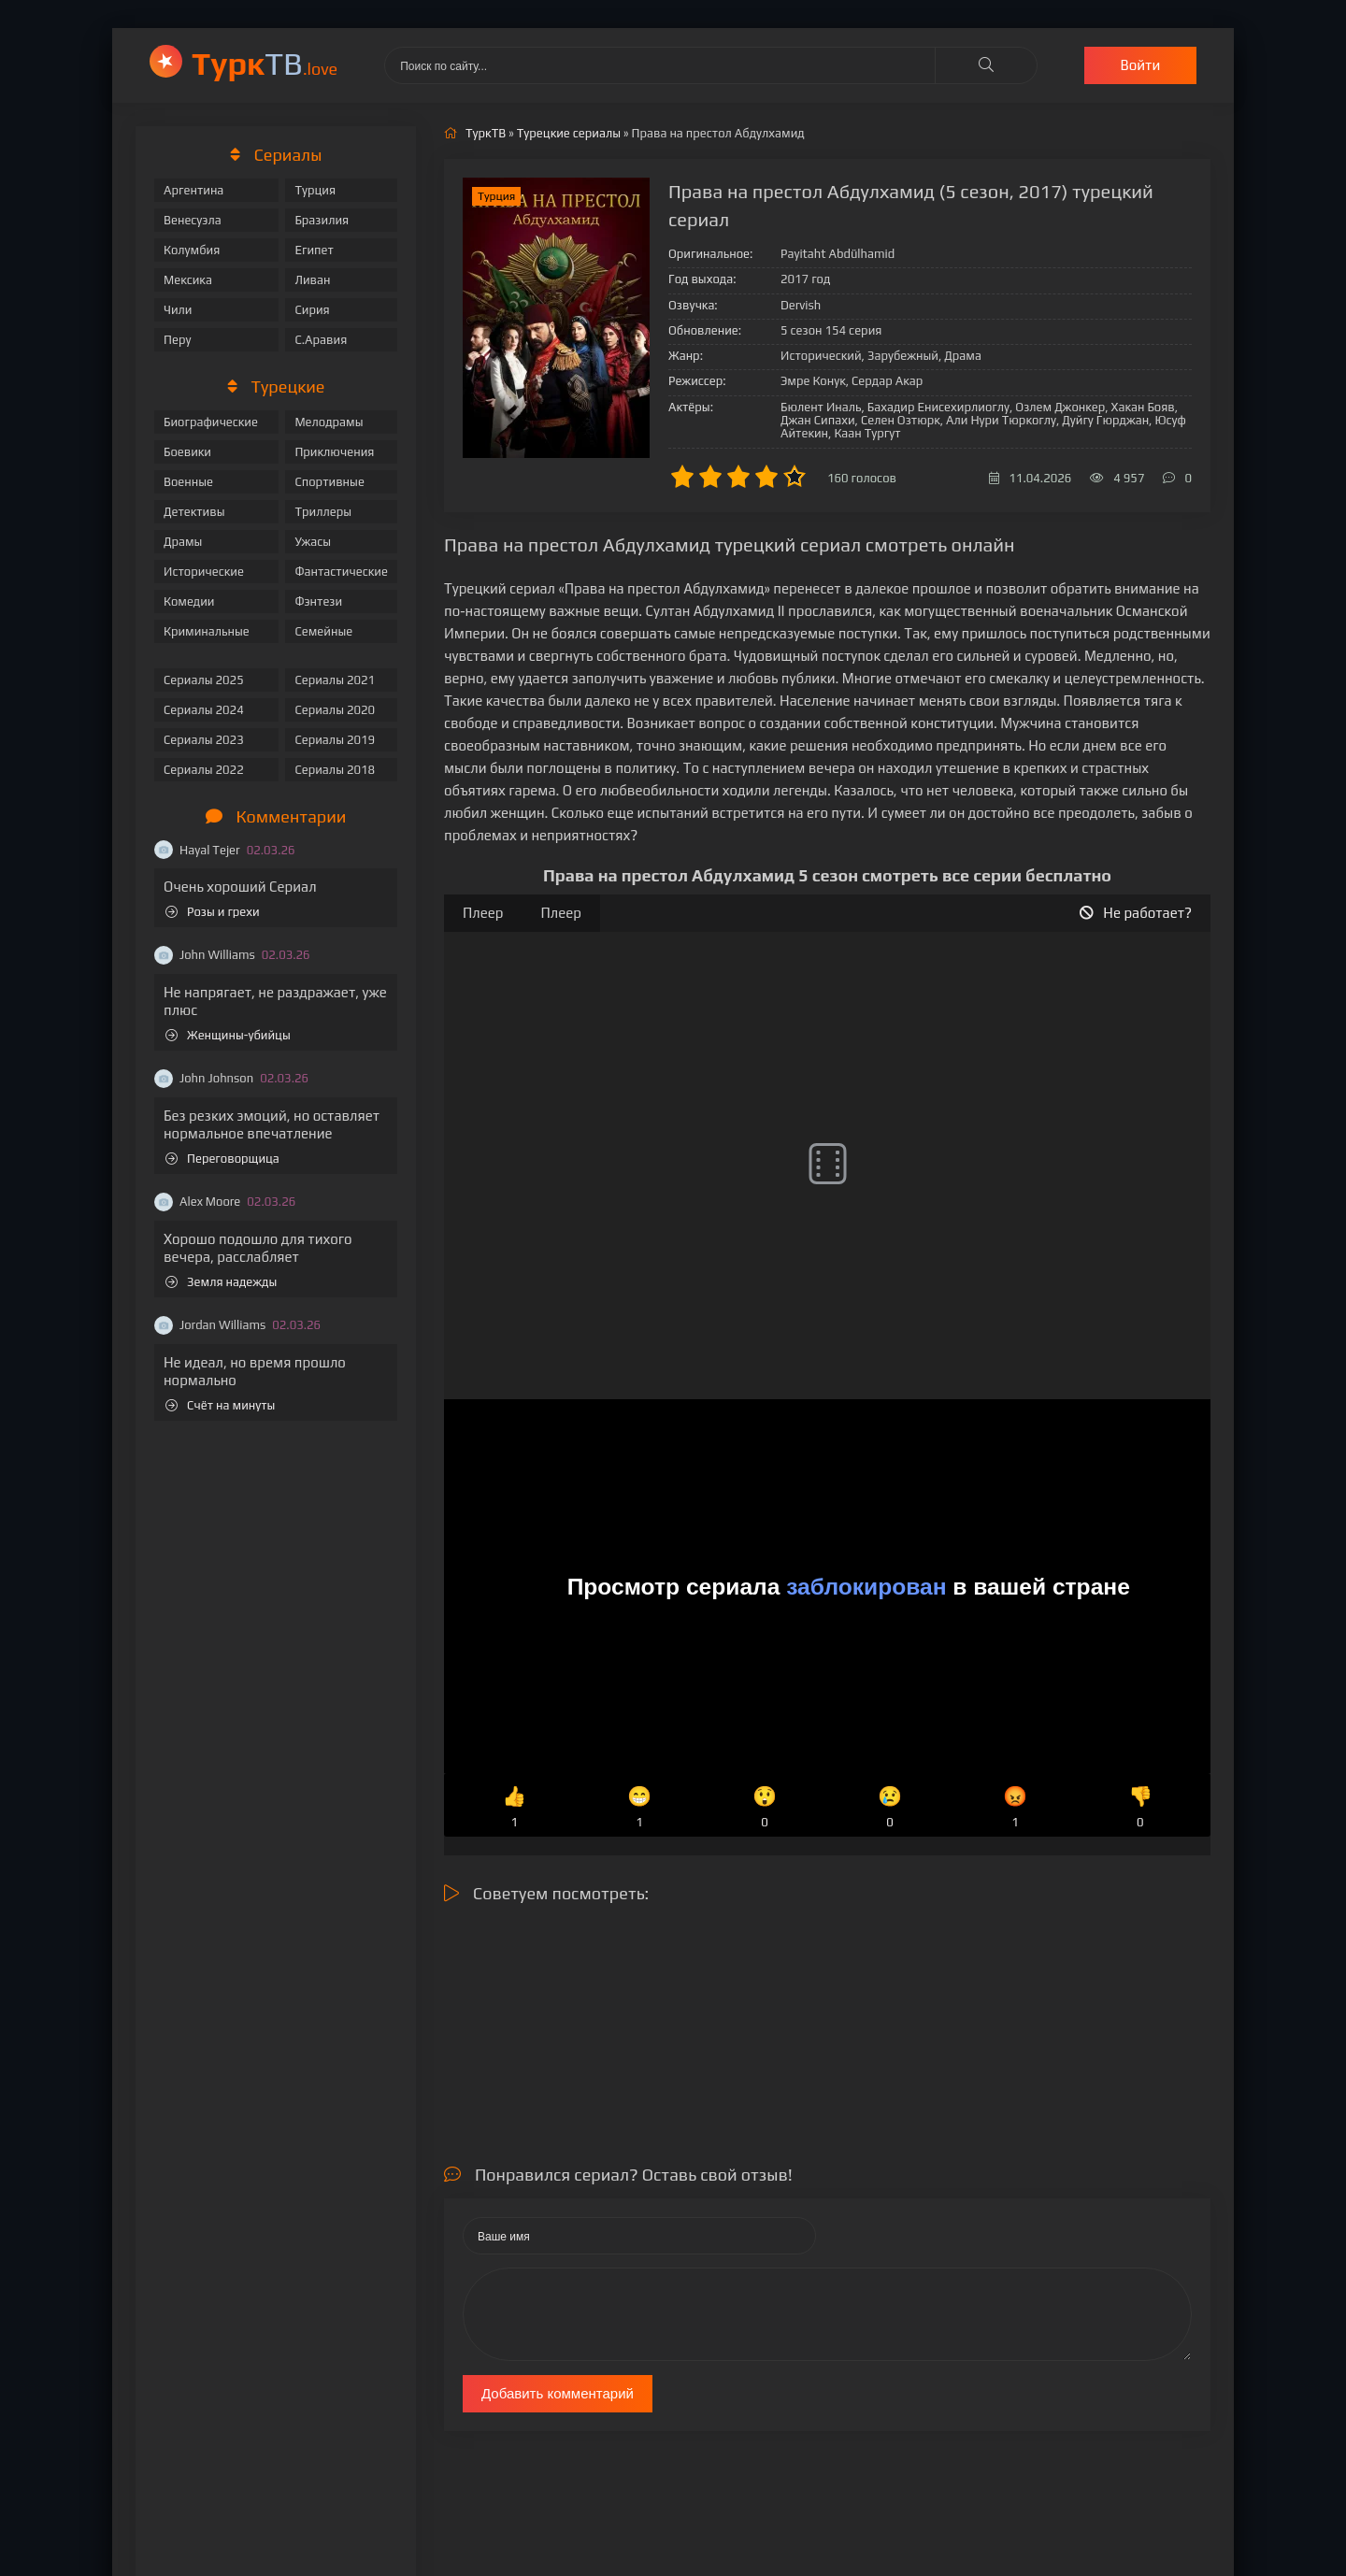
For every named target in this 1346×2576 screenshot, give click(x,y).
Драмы (183, 542)
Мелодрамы (328, 422)
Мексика (188, 280)
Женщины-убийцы (228, 1035)
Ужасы (312, 542)
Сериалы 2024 (204, 710)
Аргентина (193, 190)
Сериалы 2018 (334, 770)
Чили (178, 310)
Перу (177, 340)
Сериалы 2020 (334, 710)
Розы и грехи (212, 912)
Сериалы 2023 (204, 740)
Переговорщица (222, 1158)
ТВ (264, 63)
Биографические (211, 422)
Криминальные (207, 631)
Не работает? (1136, 913)
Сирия (311, 310)
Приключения (334, 452)
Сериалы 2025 (204, 680)
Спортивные (329, 482)
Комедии (189, 601)
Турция (315, 190)
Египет (313, 250)
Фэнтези (318, 601)
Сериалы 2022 (204, 770)
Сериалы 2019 (334, 740)
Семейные (323, 631)
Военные (188, 482)
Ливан (312, 280)
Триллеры (322, 512)
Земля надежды (221, 1282)
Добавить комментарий (557, 2393)
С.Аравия (320, 340)
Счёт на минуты (220, 1405)
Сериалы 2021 (334, 680)
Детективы (194, 512)
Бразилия (321, 220)
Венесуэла (193, 220)
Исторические (204, 572)
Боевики (187, 452)
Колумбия (192, 250)
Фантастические (341, 572)
